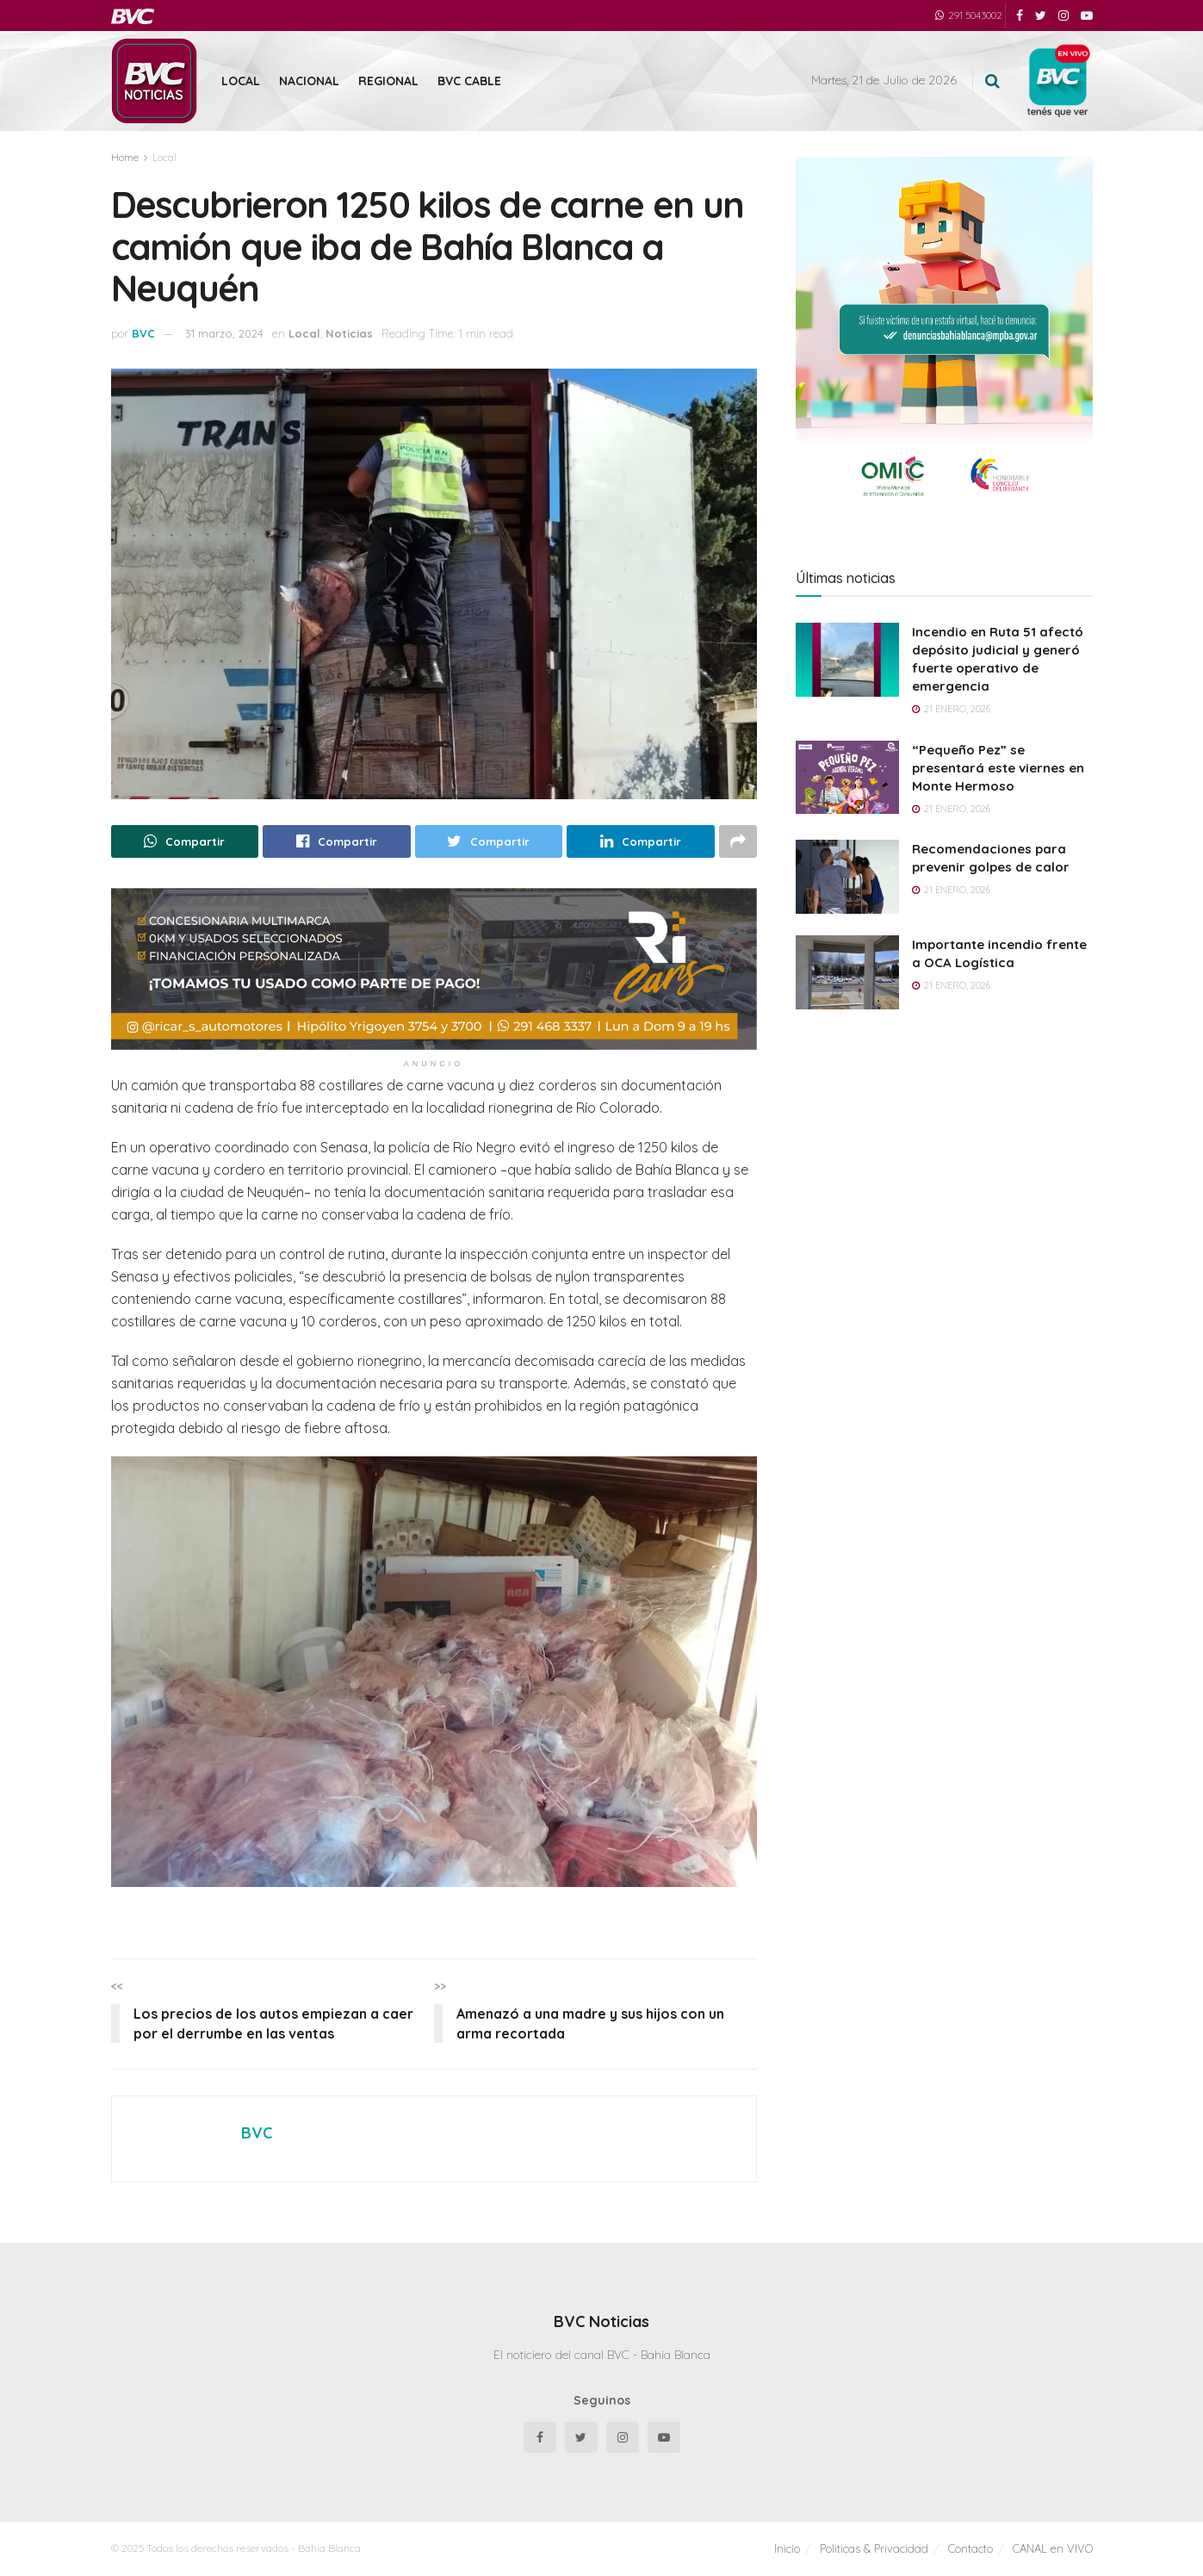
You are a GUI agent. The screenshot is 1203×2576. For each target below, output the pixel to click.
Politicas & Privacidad (874, 2548)
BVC (143, 333)
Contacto (970, 2548)
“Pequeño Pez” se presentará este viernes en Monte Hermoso (998, 768)
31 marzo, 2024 (224, 333)
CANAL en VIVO (1053, 2548)
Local (240, 81)
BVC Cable (469, 81)
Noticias (349, 333)
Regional (388, 81)
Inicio (787, 2548)
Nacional (309, 81)
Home (125, 157)
